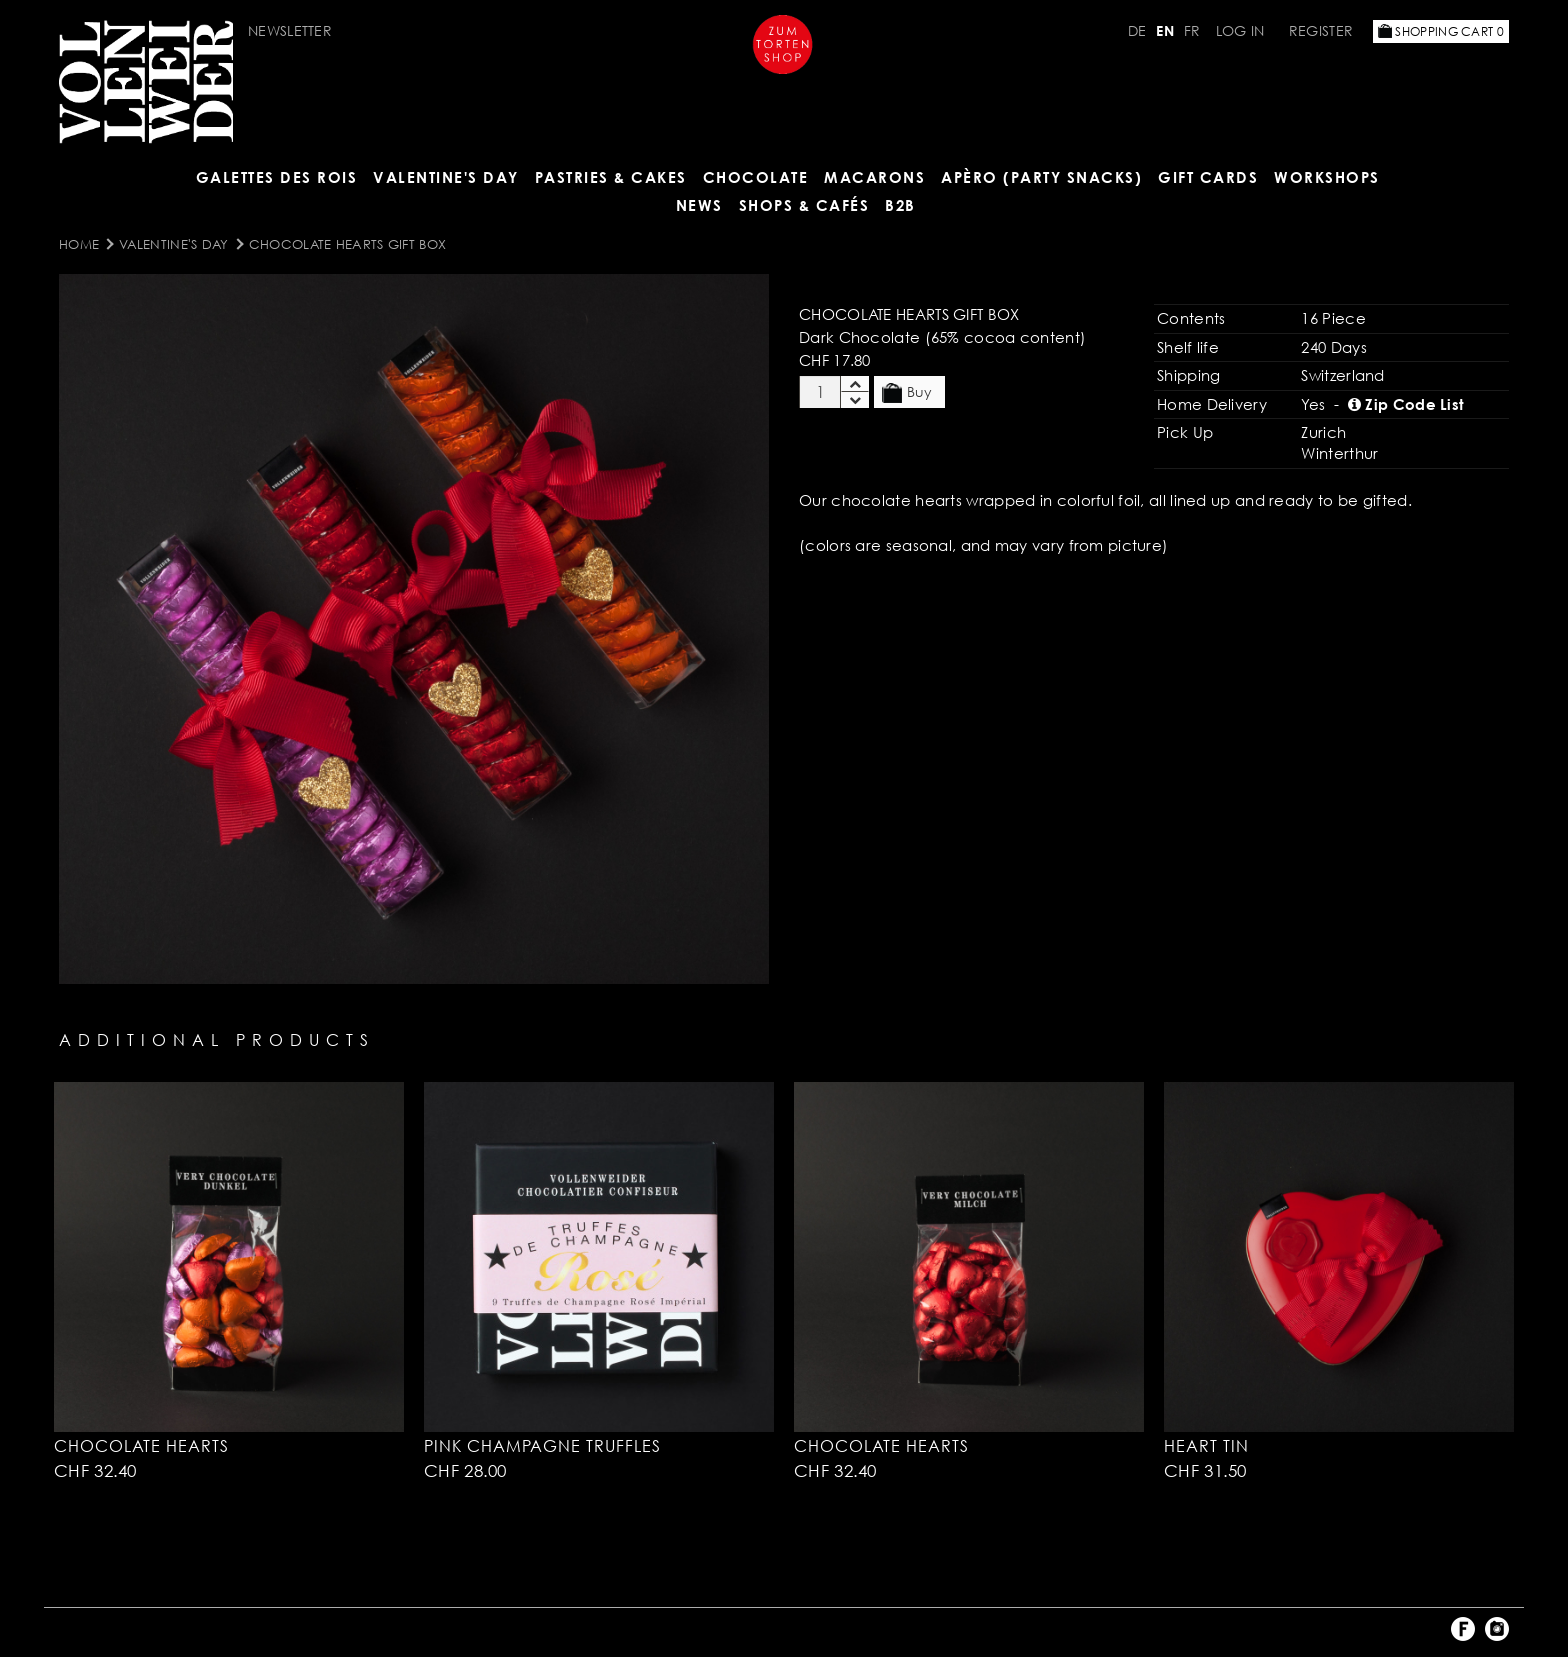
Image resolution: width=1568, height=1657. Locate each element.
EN (1165, 30)
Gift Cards (1208, 177)
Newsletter (290, 30)
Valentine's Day (446, 177)
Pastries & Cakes (611, 177)
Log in (1240, 30)
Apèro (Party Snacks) (1041, 177)
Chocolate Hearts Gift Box (348, 244)
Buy (907, 393)
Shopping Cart (1441, 31)
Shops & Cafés (804, 205)
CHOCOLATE (756, 177)
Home (79, 244)
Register (1321, 30)
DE (1137, 30)
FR (1192, 30)
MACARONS (874, 177)
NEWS (699, 205)
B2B (900, 205)
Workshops (1327, 177)
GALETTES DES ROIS (277, 177)
